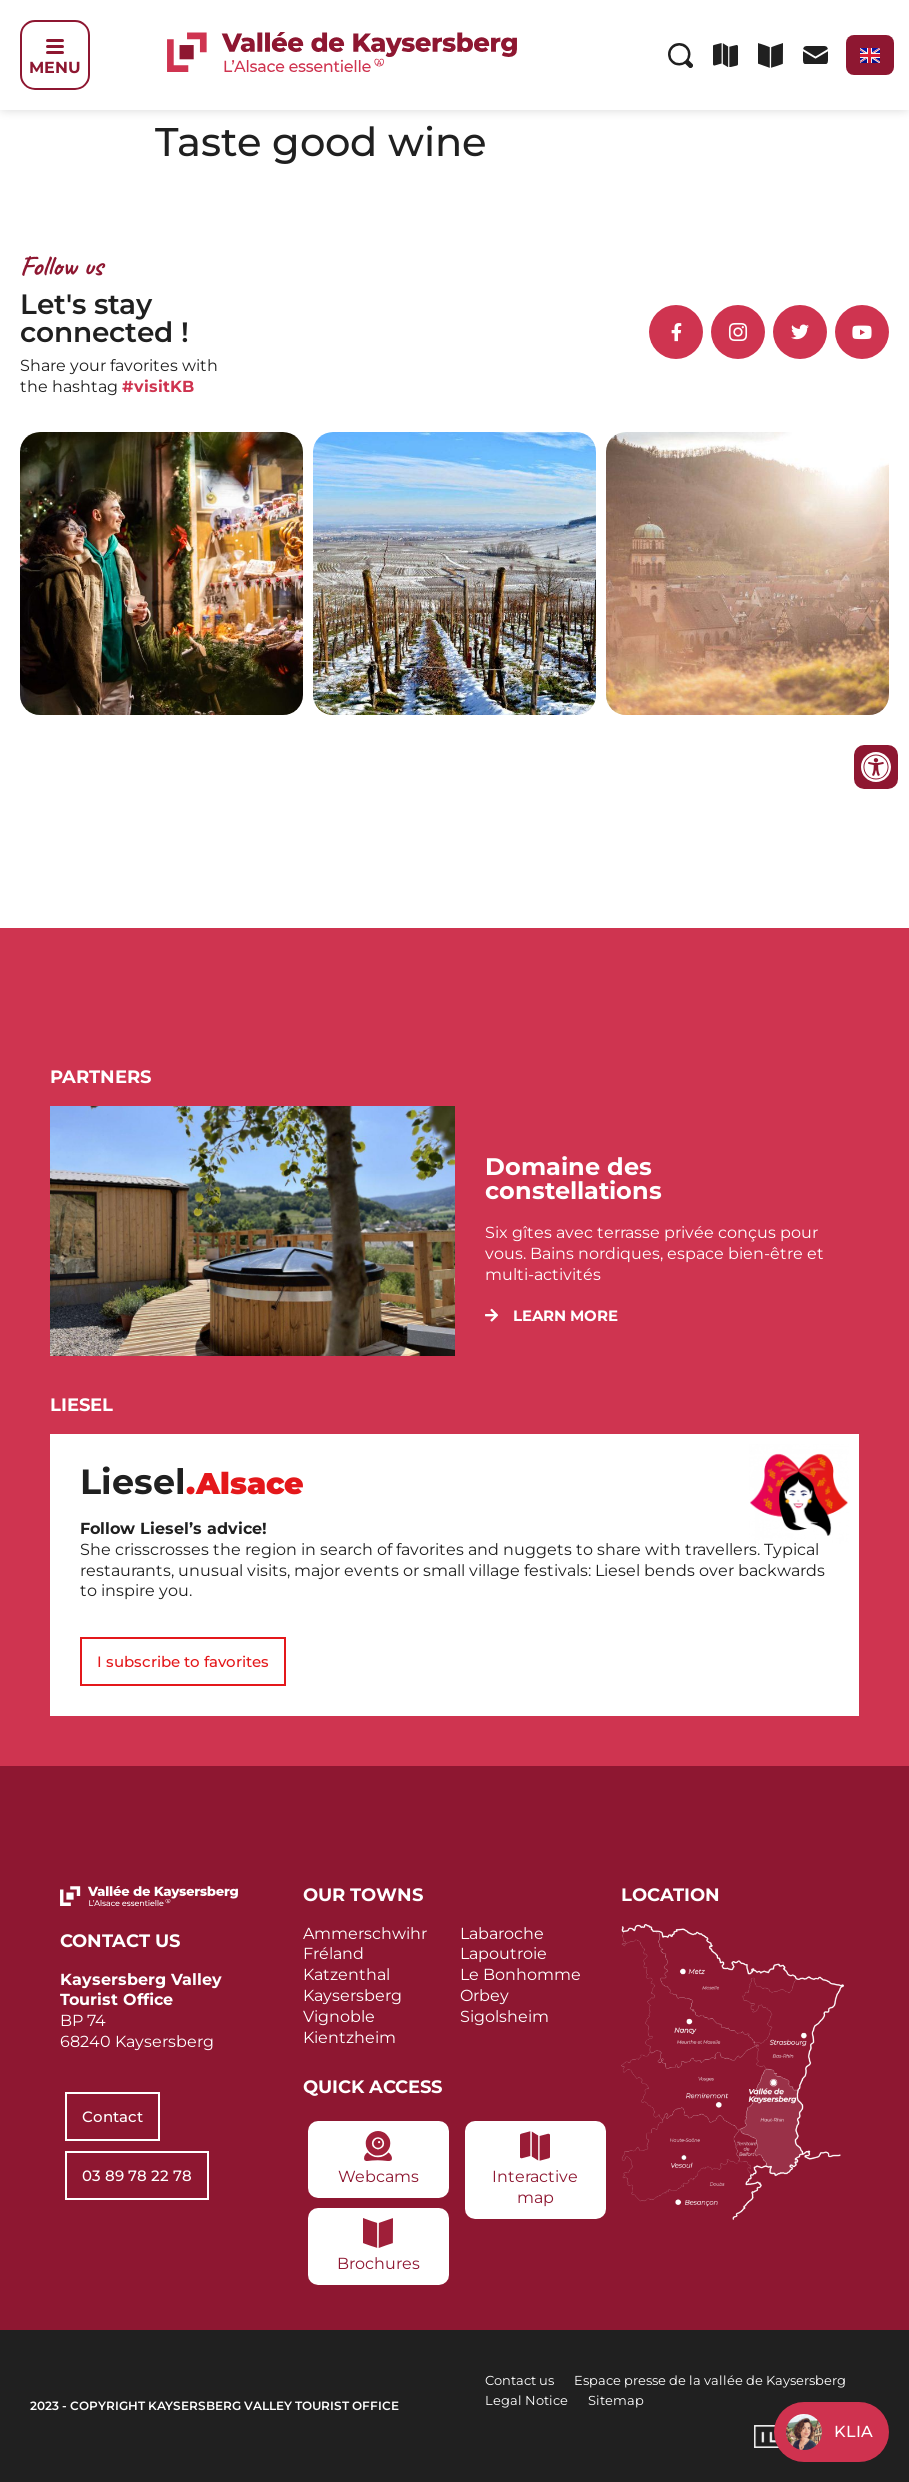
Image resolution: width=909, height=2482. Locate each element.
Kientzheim (349, 2037)
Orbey (484, 1995)
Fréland (333, 1953)
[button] (551, 1315)
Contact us (519, 2380)
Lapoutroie (503, 1953)
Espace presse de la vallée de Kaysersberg (710, 2380)
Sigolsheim (504, 2016)
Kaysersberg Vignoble (352, 2006)
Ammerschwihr (365, 1933)
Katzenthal (346, 1974)
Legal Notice (526, 2400)
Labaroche (502, 1933)
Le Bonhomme (520, 1974)
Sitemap (616, 2400)
